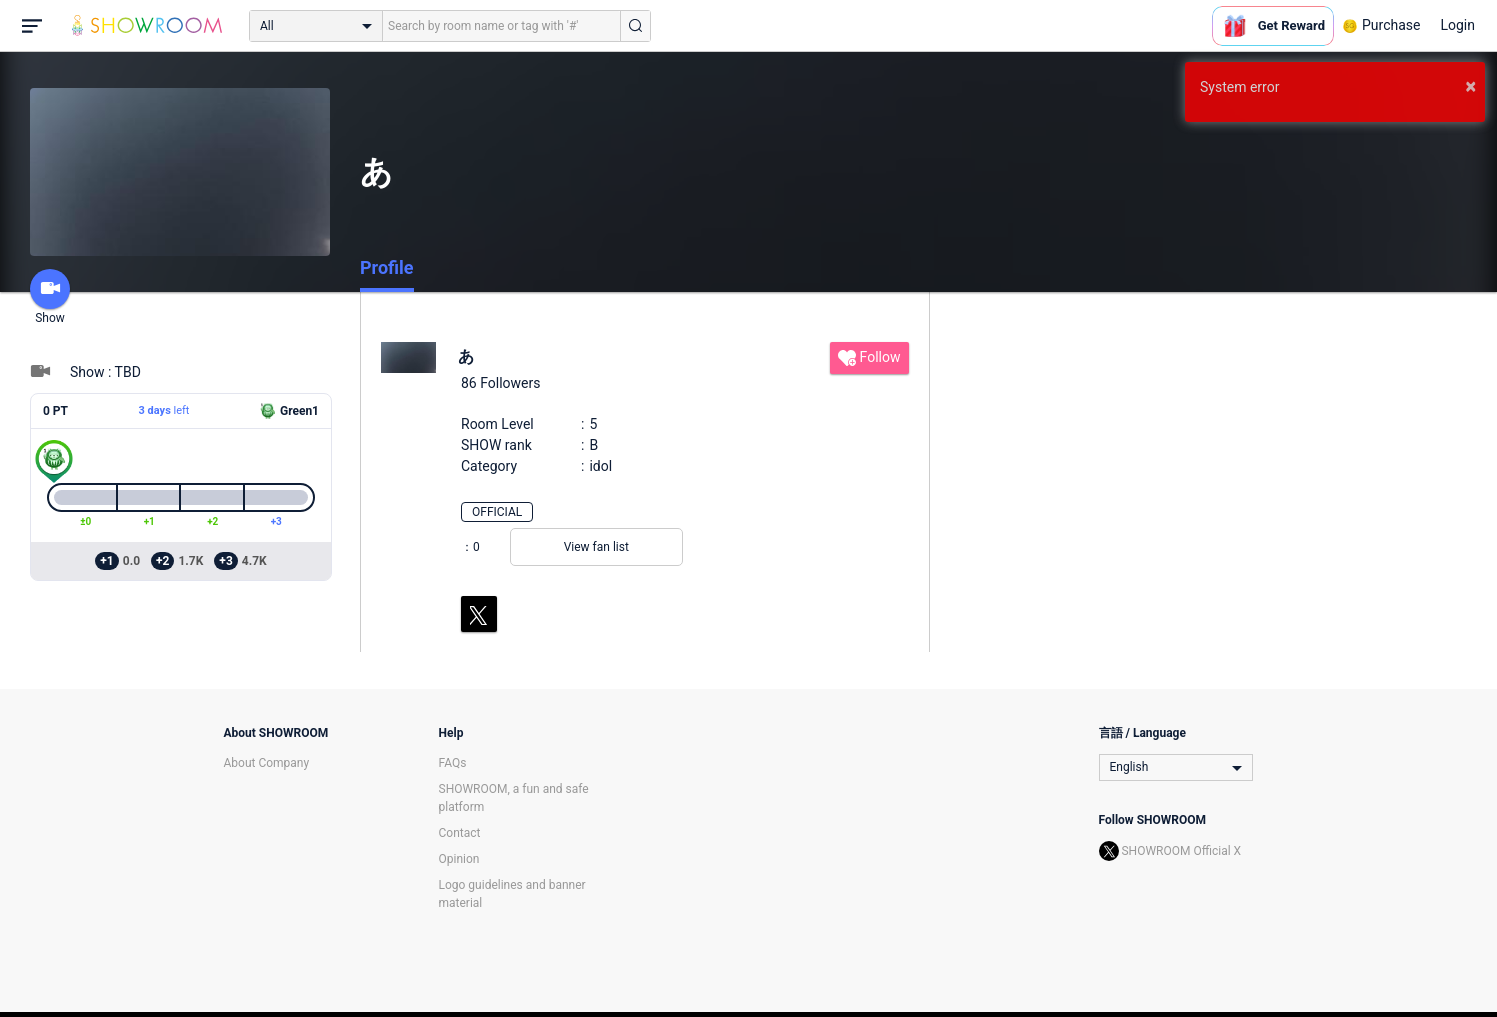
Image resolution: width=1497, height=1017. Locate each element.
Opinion (459, 859)
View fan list (596, 547)
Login (1457, 25)
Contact (460, 833)
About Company (267, 763)
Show (50, 297)
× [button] (1470, 86)
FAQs (453, 763)
